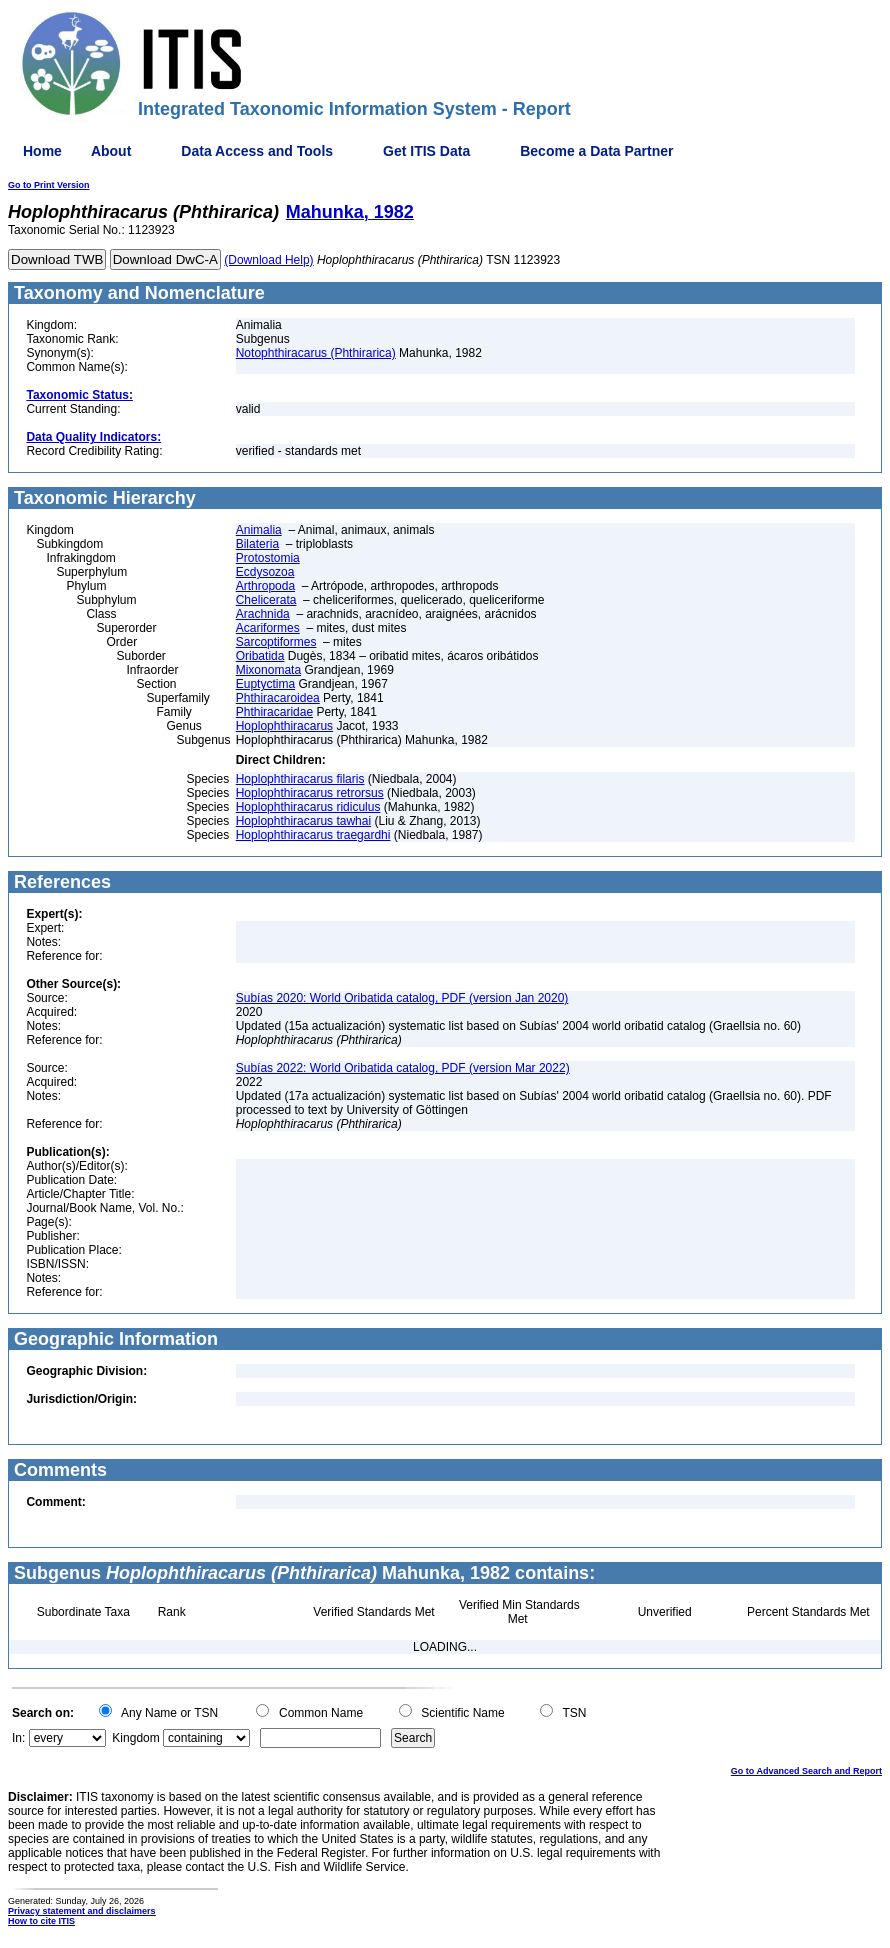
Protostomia (268, 558)
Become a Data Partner (596, 151)
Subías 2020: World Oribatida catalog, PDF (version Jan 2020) (402, 998)
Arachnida (263, 614)
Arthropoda (265, 586)
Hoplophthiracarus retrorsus (310, 793)
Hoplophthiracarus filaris (300, 779)
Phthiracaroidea (278, 698)
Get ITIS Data (426, 151)
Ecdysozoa (265, 572)
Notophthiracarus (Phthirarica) (316, 353)
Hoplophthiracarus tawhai (303, 821)
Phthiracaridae (274, 712)
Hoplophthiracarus (284, 726)
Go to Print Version (49, 185)
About (111, 151)
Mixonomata (268, 670)
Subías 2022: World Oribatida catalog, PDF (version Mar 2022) (403, 1068)
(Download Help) (268, 260)
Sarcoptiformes (276, 642)
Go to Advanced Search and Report (806, 1771)
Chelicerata (266, 600)
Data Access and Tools (257, 151)
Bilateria (257, 544)
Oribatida (260, 656)
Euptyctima (265, 684)
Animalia (259, 530)
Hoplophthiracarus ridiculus (308, 807)
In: (18, 1738)
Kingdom (135, 1738)
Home (42, 151)
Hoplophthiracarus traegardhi (313, 835)
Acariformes (268, 628)
